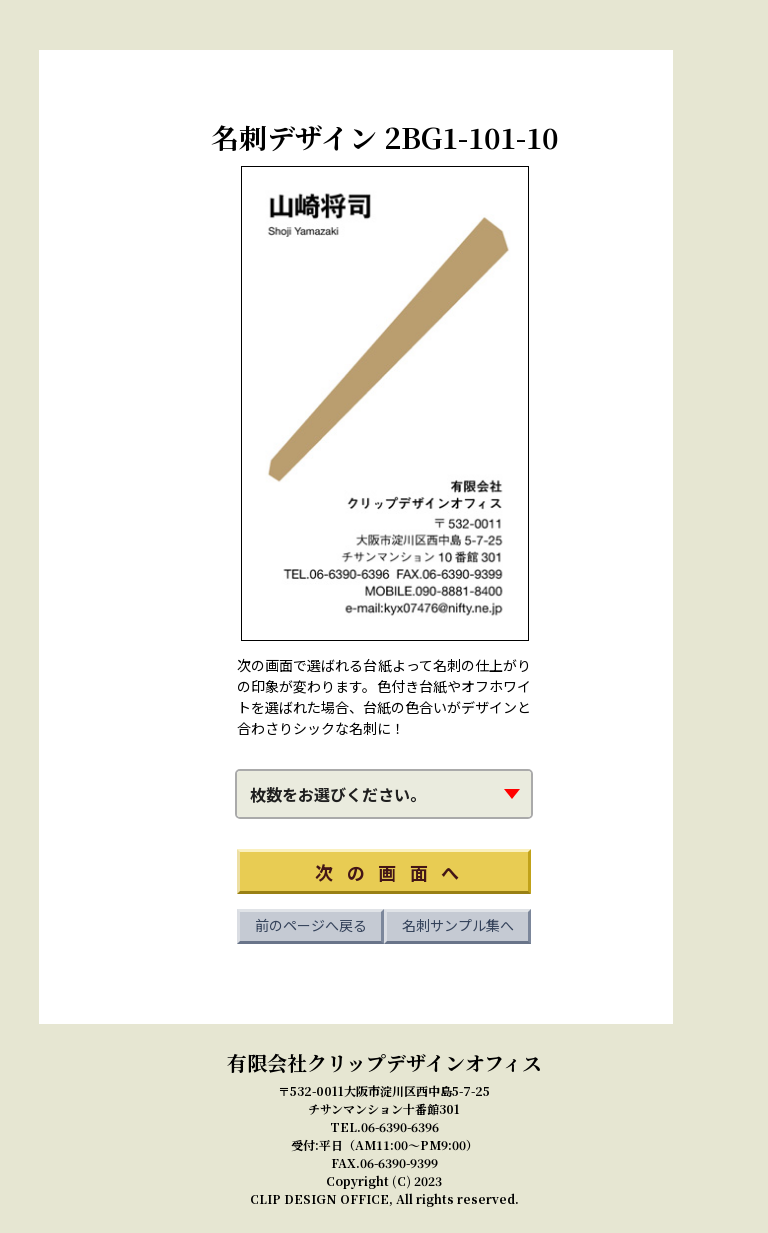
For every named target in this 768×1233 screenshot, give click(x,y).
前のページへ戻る (311, 925)
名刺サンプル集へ (458, 925)
